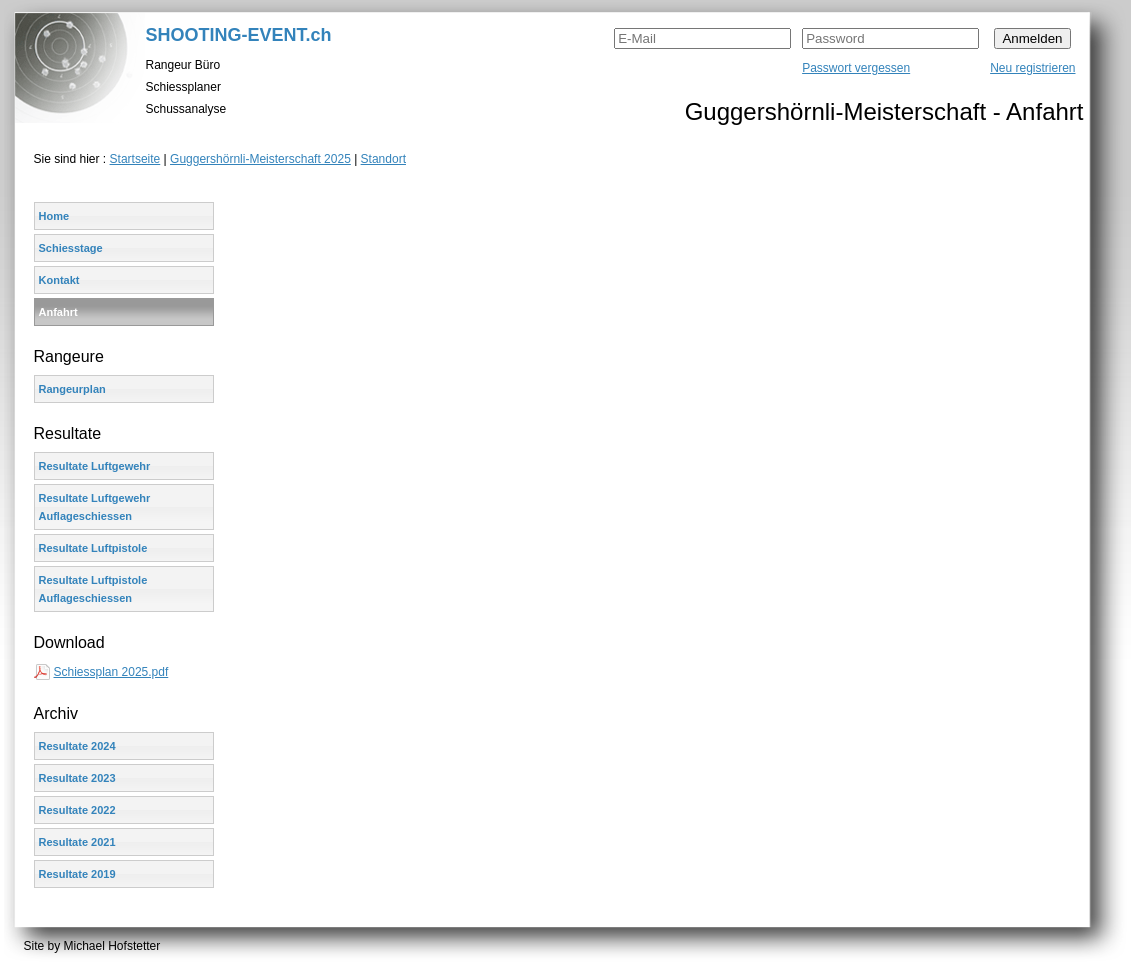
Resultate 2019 (77, 874)
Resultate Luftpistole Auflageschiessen (93, 589)
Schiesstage (71, 248)
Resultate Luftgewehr (95, 466)
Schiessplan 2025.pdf (111, 672)
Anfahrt (58, 312)
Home (54, 216)
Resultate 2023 (77, 778)
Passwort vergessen (856, 68)
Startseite (135, 159)
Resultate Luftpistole (93, 548)
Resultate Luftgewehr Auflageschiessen (95, 507)
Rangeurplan (72, 389)
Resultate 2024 (77, 746)
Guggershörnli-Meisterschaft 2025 (260, 159)
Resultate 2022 (77, 810)
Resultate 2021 (77, 842)
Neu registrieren (1032, 68)
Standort (383, 159)
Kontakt (59, 280)
